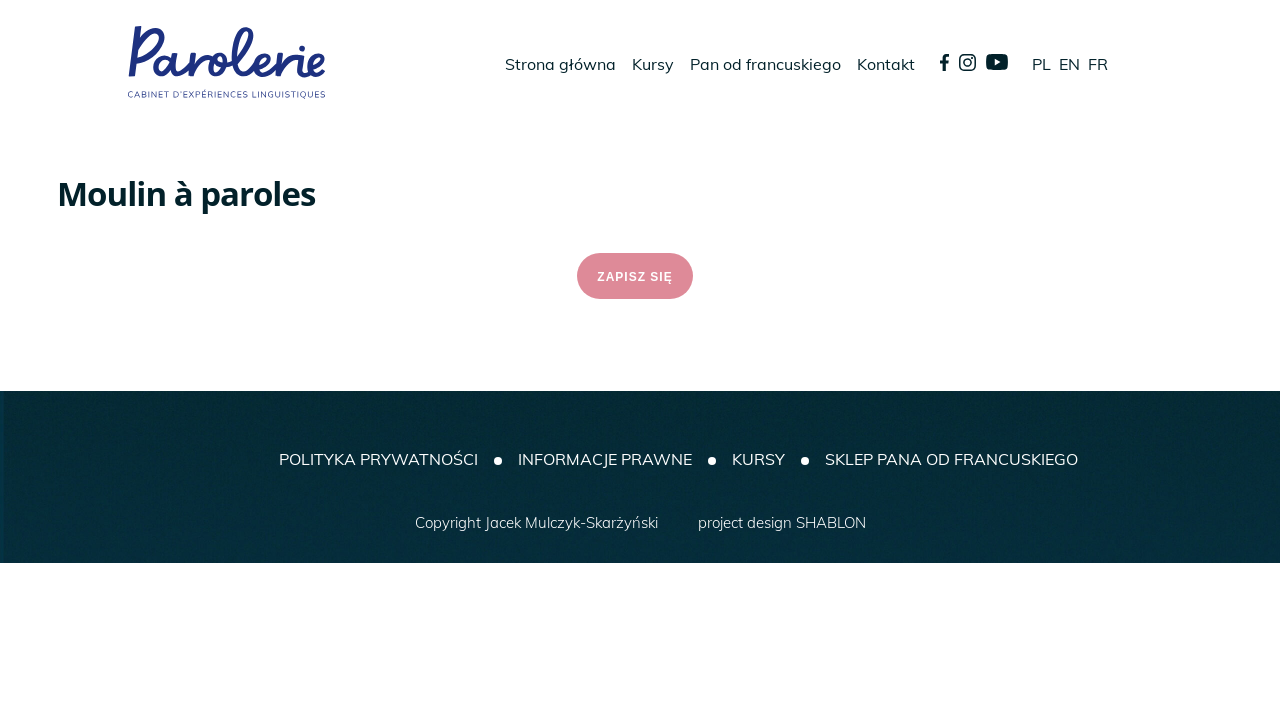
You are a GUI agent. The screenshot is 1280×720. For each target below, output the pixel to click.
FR (1098, 64)
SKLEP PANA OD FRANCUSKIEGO (951, 459)
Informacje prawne (605, 459)
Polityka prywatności (378, 459)
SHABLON (831, 522)
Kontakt (886, 64)
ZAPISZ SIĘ (634, 277)
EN (1069, 64)
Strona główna (560, 64)
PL (1041, 64)
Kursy (653, 64)
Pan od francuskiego (765, 64)
